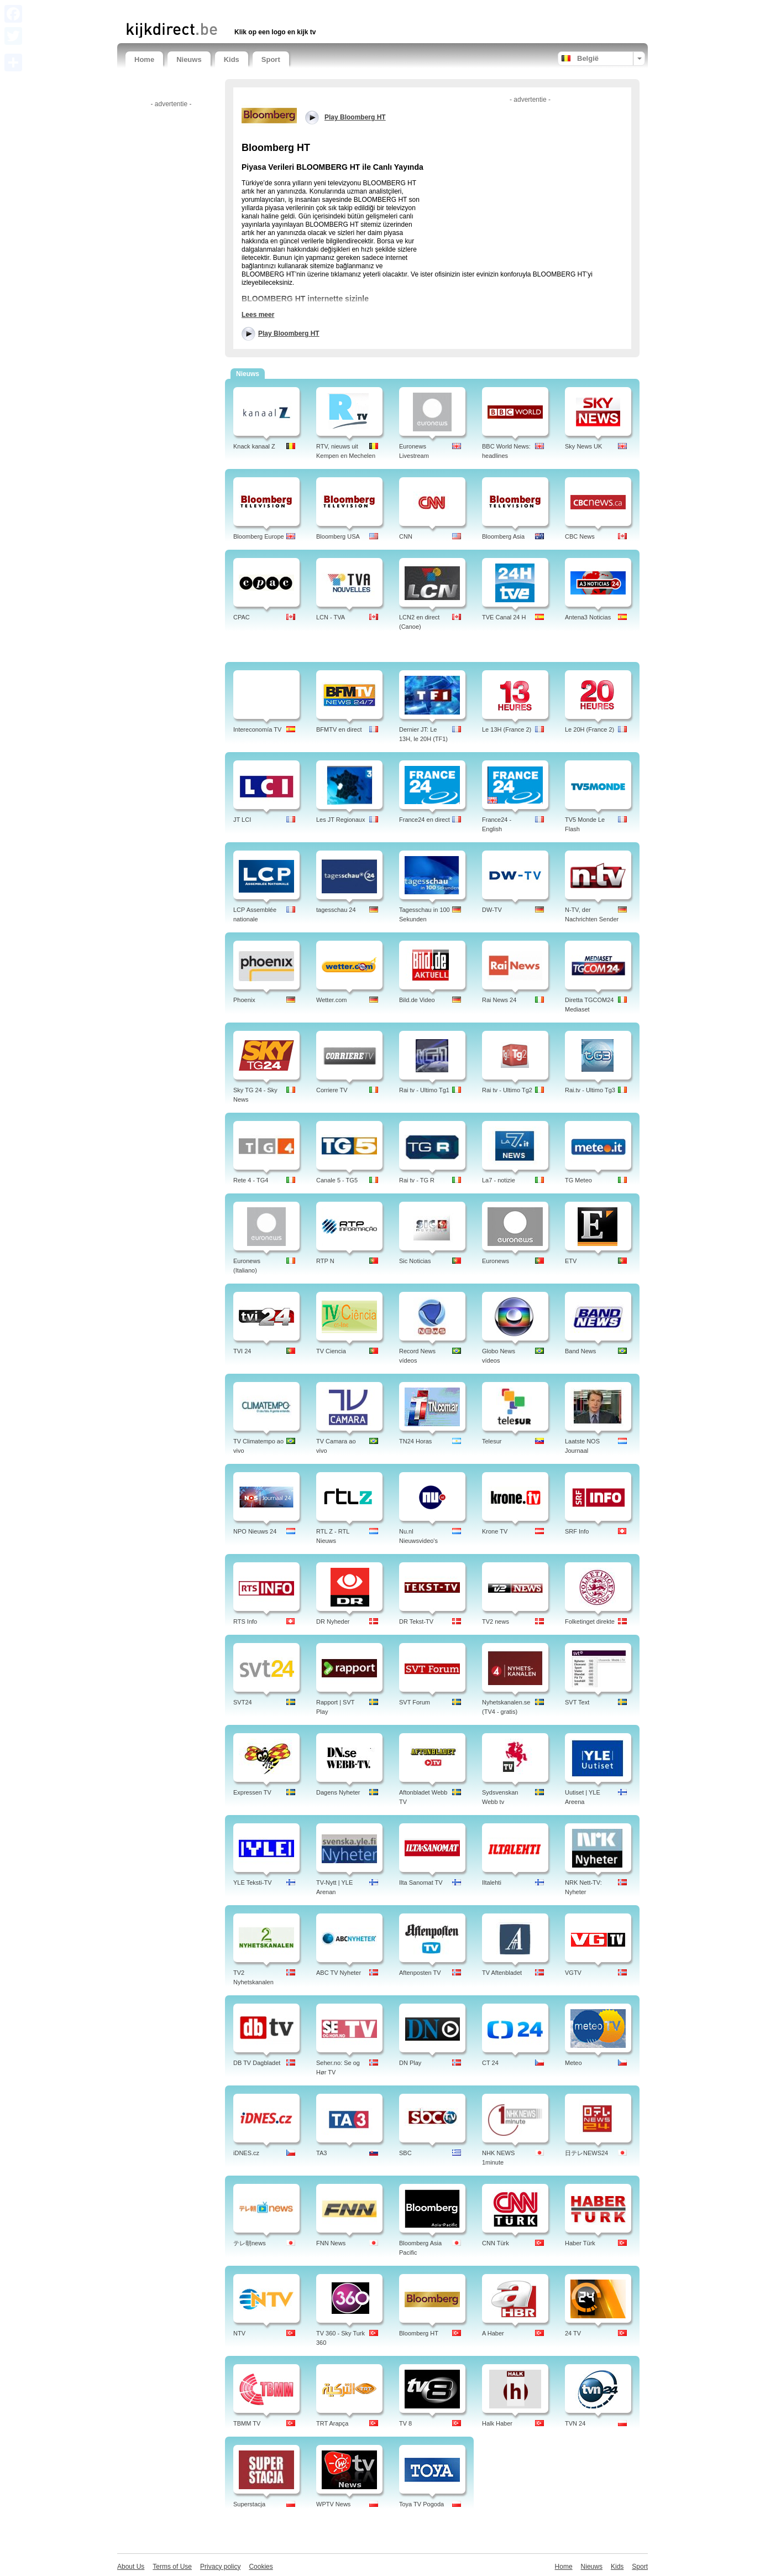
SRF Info (577, 1531)
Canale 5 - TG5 (337, 1180)
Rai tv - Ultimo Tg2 (507, 1090)
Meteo (573, 2062)
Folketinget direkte (590, 1621)
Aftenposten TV (420, 1972)
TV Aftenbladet (502, 1972)
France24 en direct (424, 819)
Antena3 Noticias (588, 617)
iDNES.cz (246, 2153)
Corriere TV (332, 1090)
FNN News (330, 2243)
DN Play (410, 2062)
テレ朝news (249, 2243)
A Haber (493, 2333)
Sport (270, 59)
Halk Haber (497, 2423)
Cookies (261, 2566)
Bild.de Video (417, 1000)
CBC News (580, 536)
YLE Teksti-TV (252, 1882)
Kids (231, 59)
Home (144, 59)
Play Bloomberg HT (288, 333)
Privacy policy (220, 2566)
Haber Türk (580, 2243)
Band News (580, 1351)
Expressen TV (252, 1792)
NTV (239, 2333)
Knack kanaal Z (254, 446)
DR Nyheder (333, 1621)
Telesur (491, 1441)
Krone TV (494, 1531)
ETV (571, 1261)
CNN (405, 536)
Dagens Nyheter (338, 1792)
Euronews (495, 1261)
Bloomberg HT (418, 2333)
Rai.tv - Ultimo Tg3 (590, 1090)
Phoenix (244, 1000)
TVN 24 (575, 2423)
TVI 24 (242, 1351)
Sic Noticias (415, 1261)
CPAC (241, 617)
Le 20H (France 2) (589, 729)
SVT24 (242, 1702)
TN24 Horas (415, 1441)
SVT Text (577, 1702)
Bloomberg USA (338, 536)
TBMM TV (246, 2423)
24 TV (573, 2333)
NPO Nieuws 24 (254, 1531)
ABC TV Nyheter (338, 1972)
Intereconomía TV (257, 729)
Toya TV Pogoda (421, 2504)
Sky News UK (583, 446)
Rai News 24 (499, 1000)
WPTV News (333, 2504)
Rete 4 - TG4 (250, 1180)
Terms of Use (172, 2566)
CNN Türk (495, 2243)
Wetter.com (331, 1000)
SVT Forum (414, 1702)
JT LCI (242, 819)
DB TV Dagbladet (256, 2062)
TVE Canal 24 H (504, 617)
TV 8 (405, 2423)
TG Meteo (578, 1180)
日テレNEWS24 (586, 2153)
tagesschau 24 (336, 909)
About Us (130, 2566)
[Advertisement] (254, 10)
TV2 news (495, 1621)
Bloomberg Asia (503, 536)
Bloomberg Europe (258, 536)
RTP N (325, 1261)
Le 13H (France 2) (506, 729)
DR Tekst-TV (416, 1621)
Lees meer (258, 315)
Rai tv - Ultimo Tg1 (424, 1090)
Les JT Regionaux (340, 819)
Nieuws (189, 59)
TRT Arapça (332, 2423)
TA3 (321, 2153)
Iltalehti (491, 1882)
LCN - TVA (330, 617)
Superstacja (249, 2504)
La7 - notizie (498, 1180)
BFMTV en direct (339, 729)
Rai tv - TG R (416, 1180)
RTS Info (245, 1621)
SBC (405, 2153)
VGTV (573, 1972)
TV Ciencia (331, 1351)
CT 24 (490, 2062)
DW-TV (492, 909)
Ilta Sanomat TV (421, 1882)
